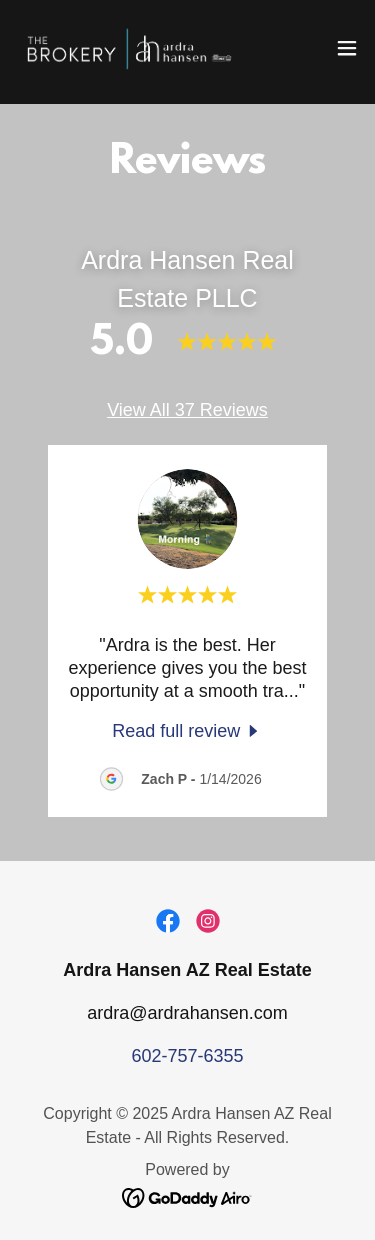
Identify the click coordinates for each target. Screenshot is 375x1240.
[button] (347, 48)
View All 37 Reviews (187, 410)
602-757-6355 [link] (187, 1056)
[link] (128, 48)
